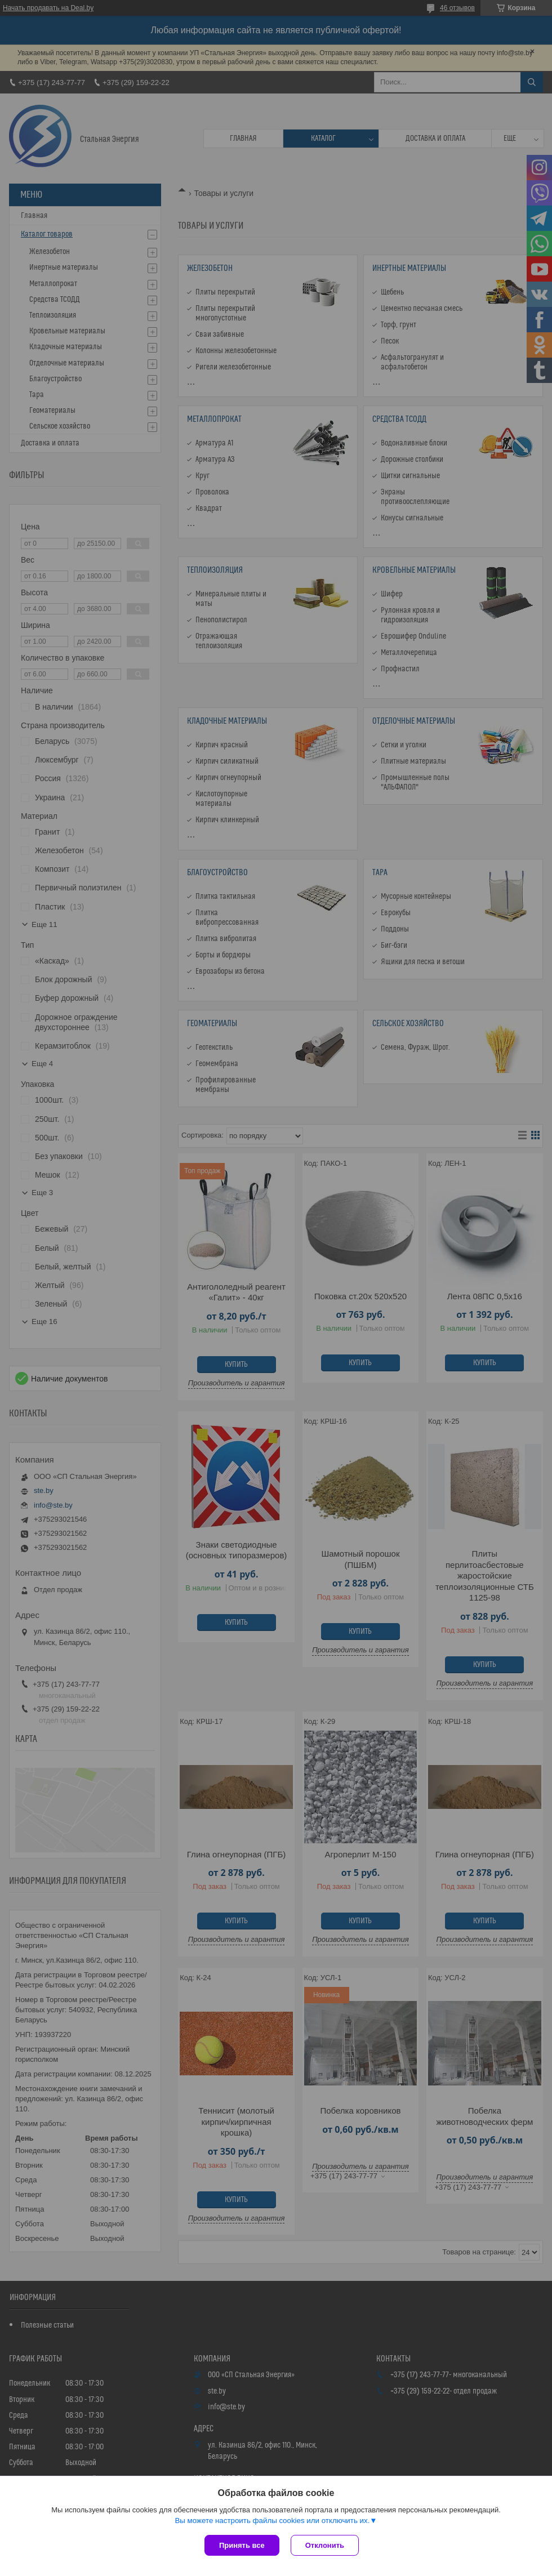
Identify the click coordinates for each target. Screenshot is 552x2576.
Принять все (242, 2545)
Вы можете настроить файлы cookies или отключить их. (272, 2520)
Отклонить (324, 2545)
